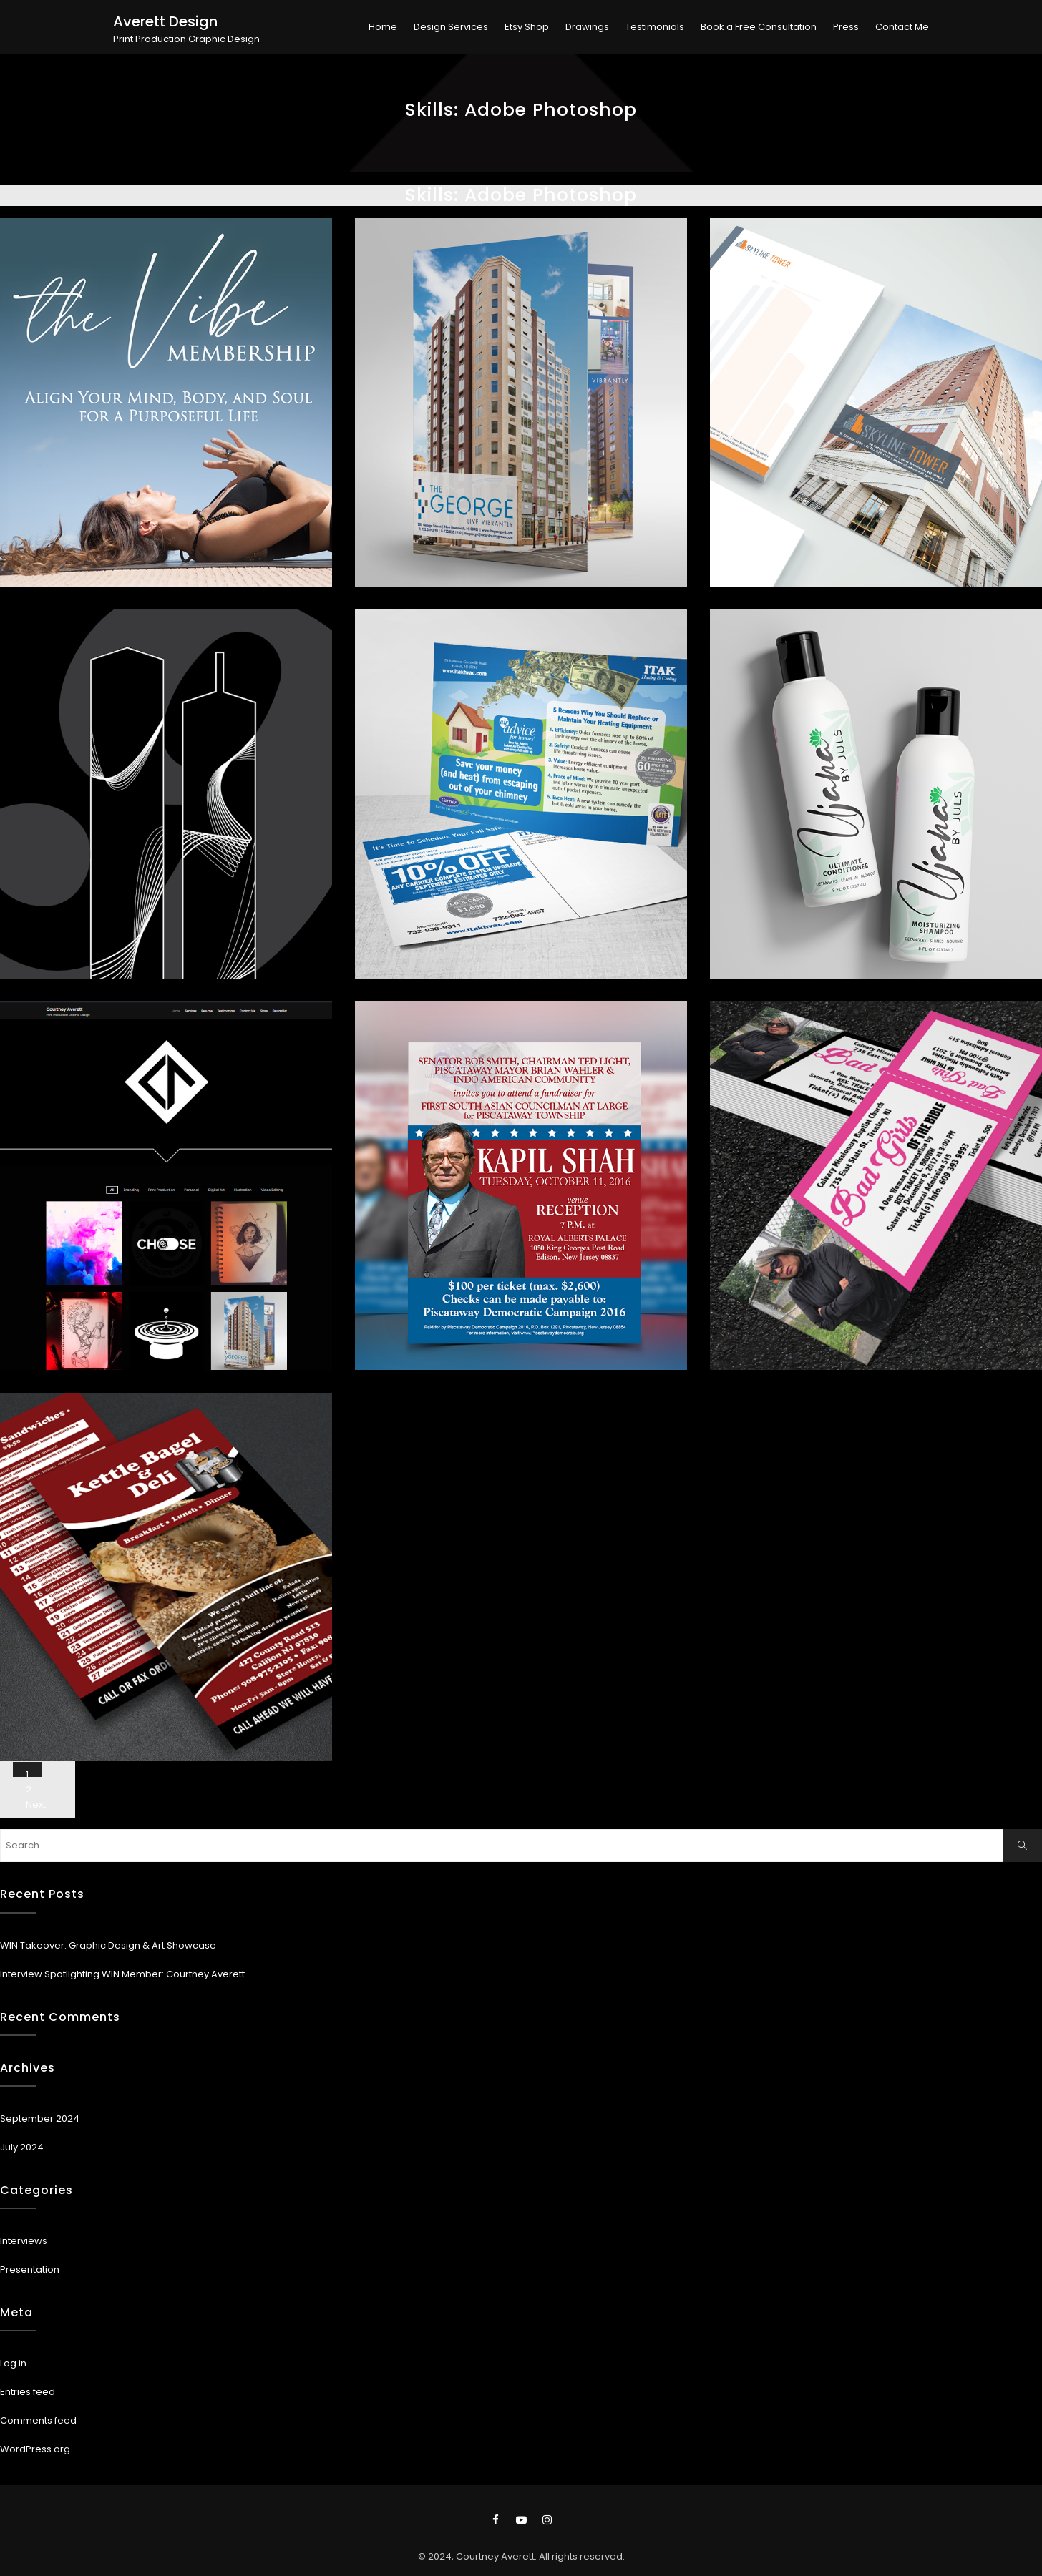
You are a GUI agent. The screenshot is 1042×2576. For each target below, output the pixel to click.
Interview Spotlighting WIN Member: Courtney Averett (122, 1974)
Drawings (587, 27)
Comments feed (38, 2420)
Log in (13, 2363)
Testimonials (654, 27)
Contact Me (902, 27)
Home (383, 27)
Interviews (23, 2241)
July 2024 (22, 2147)
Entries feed (27, 2392)
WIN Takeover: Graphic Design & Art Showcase (108, 1945)
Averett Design (165, 21)
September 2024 (39, 2118)
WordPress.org (35, 2449)
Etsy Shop (527, 27)
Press (846, 27)
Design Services (451, 27)
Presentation (29, 2269)
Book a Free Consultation (759, 27)
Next (36, 1804)
